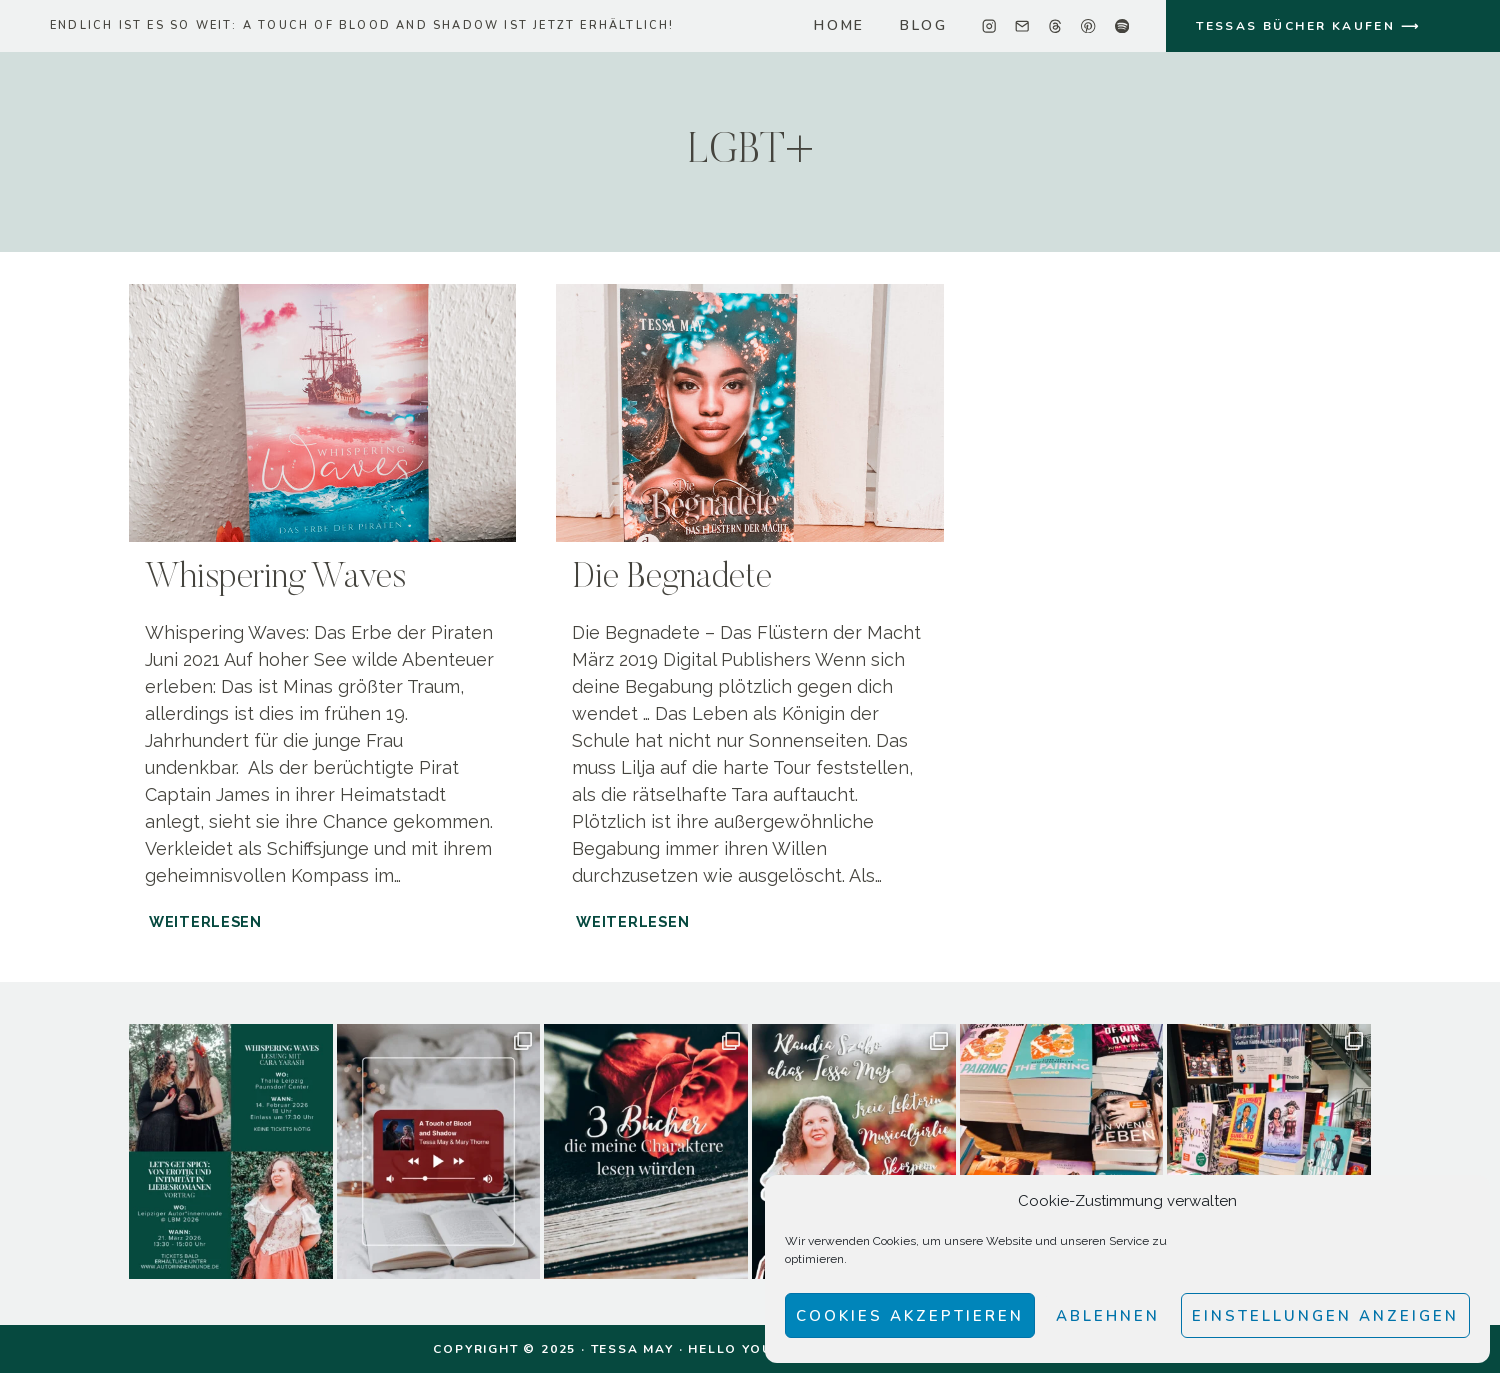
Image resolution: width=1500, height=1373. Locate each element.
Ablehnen (1108, 1316)
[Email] (1022, 26)
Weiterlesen (207, 921)
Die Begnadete (672, 579)
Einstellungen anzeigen (1325, 1316)
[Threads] (1055, 26)
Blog (923, 25)
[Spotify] (1121, 26)
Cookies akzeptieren (910, 1316)
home (839, 25)
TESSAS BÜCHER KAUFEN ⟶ (1308, 26)
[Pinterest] (1088, 26)
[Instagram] (989, 26)
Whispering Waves (275, 579)
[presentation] (322, 413)
